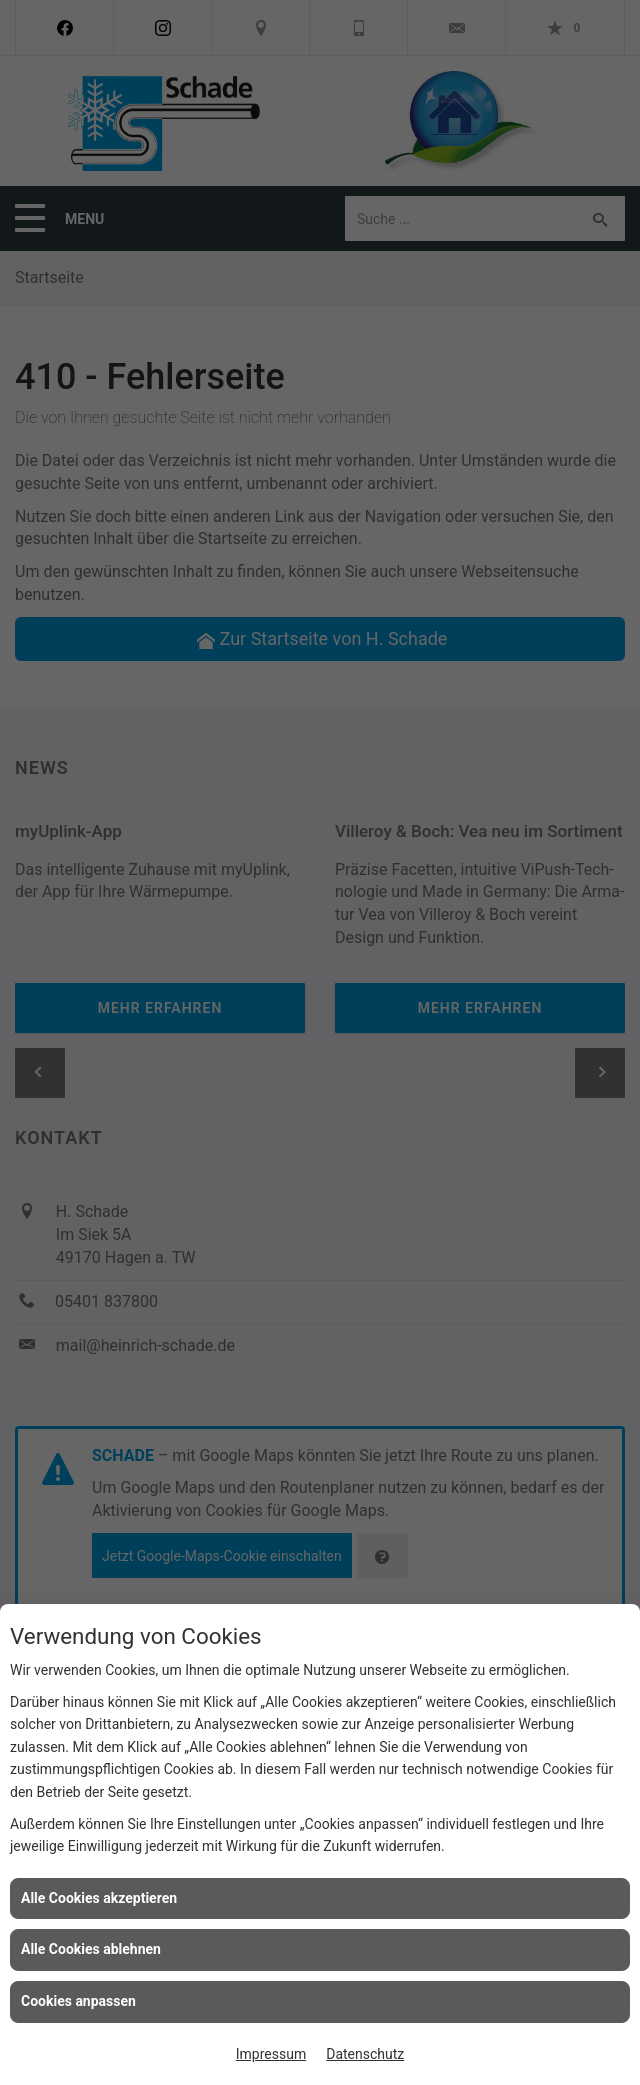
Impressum (271, 2054)
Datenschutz (365, 2054)
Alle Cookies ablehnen (91, 1949)
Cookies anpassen (78, 2001)
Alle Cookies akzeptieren (99, 1898)
